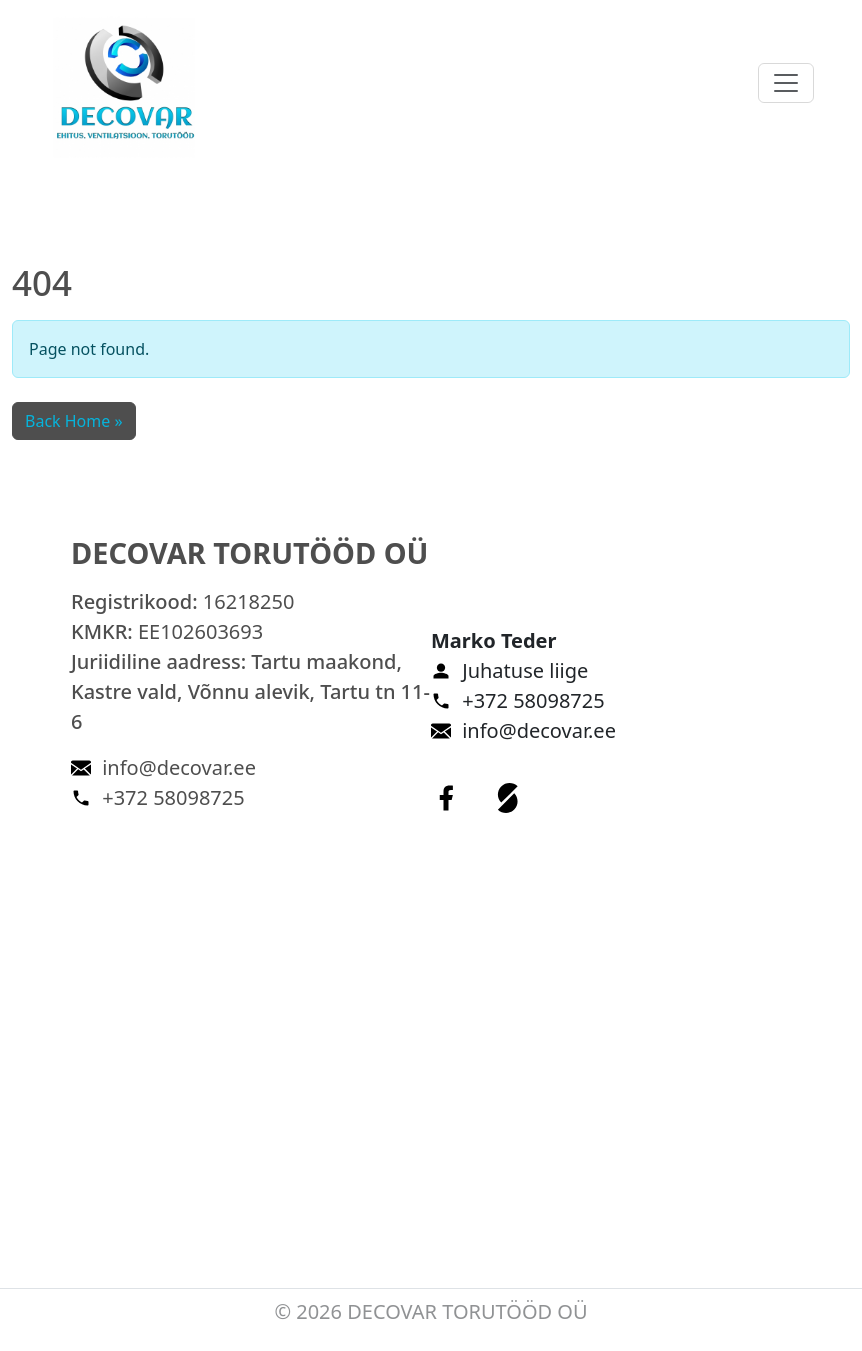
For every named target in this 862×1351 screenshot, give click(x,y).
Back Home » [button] (74, 421)
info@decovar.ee (179, 767)
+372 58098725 (173, 797)
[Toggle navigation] (786, 83)
